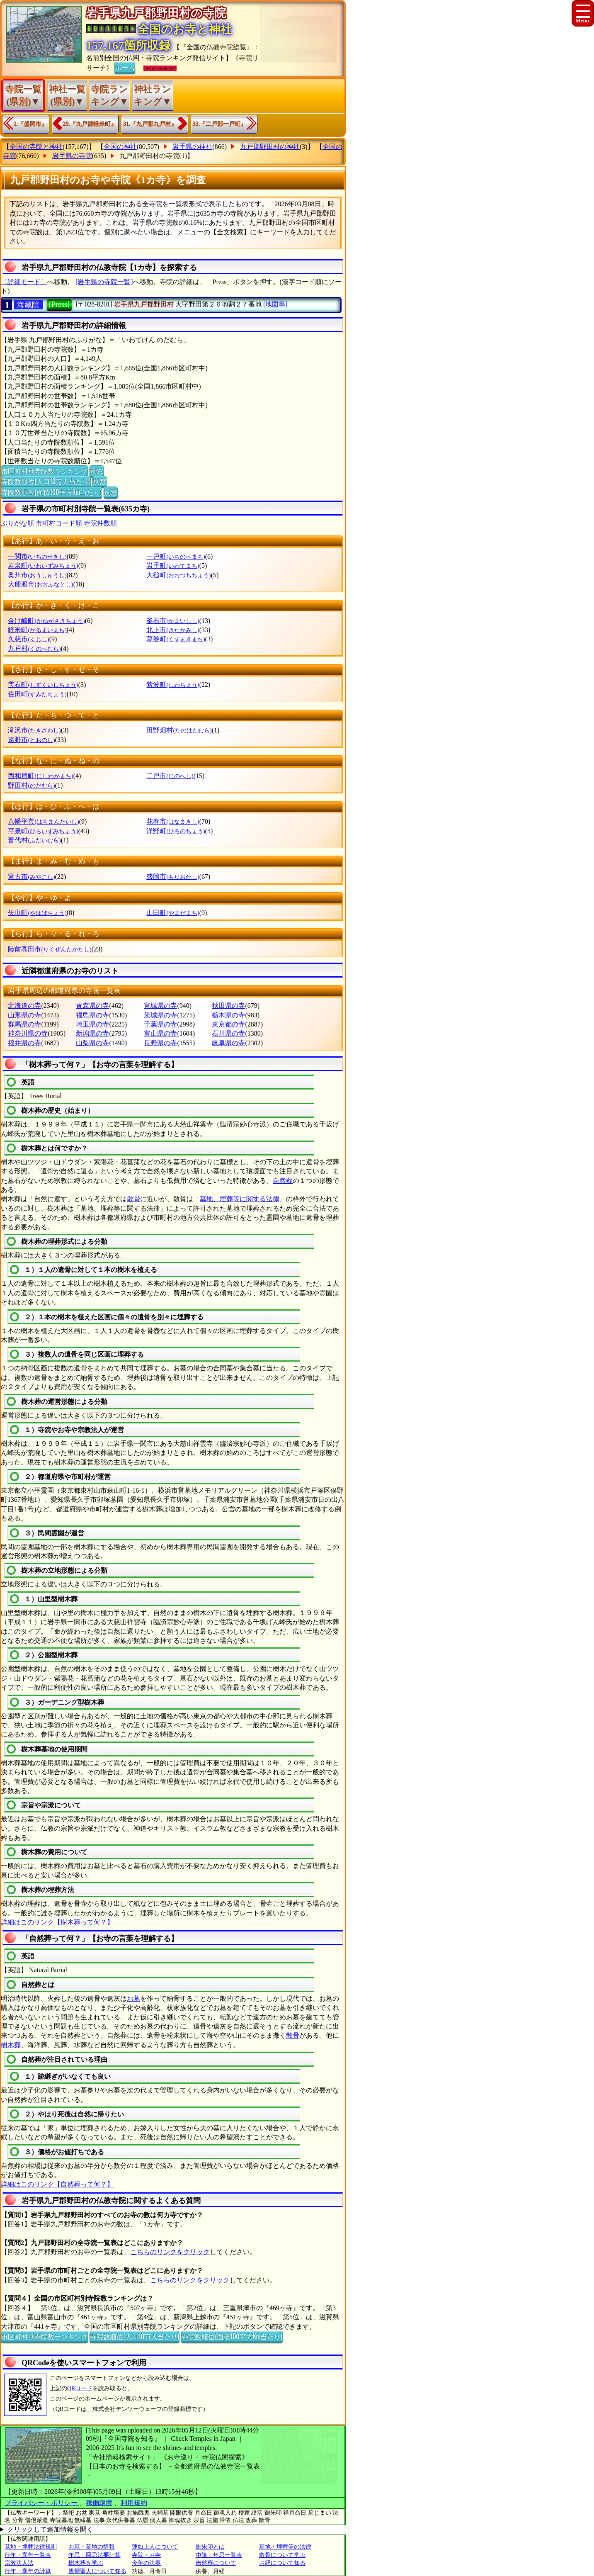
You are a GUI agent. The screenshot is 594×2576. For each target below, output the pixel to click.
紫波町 (172, 684)
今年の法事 (146, 2563)
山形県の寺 (24, 1015)
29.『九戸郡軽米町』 (90, 124)
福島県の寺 (92, 1015)
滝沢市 (34, 730)
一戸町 (175, 556)
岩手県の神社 (192, 146)
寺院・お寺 (146, 2555)
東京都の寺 (228, 1024)
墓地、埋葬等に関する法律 (239, 1198)
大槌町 (178, 575)
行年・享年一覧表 (28, 2555)
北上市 (172, 629)
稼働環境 (99, 2502)
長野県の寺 (160, 1042)
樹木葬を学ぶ (85, 2563)
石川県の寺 (228, 1033)
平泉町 (43, 830)
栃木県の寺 (228, 1015)
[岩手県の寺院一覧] (104, 281)
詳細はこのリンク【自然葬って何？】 (57, 2184)
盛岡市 (172, 876)
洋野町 (175, 830)
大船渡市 (40, 584)
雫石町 (43, 684)
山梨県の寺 (92, 1042)
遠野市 (31, 739)
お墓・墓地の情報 (91, 2547)
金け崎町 (46, 620)
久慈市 (28, 638)
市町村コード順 (59, 523)
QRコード (79, 2388)
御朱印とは (210, 2547)
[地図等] (275, 304)
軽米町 (37, 629)
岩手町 (172, 565)
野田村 (31, 785)
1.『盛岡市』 (30, 124)
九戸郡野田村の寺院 (149, 155)
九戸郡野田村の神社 (270, 146)
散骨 (133, 1198)
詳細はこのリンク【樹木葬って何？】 (57, 1922)
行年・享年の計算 (28, 2571)
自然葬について (216, 2563)
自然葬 (283, 1180)
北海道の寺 (24, 1005)
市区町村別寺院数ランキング (44, 471)
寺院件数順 (100, 523)
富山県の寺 (160, 1033)
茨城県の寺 (160, 1015)
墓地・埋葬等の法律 (285, 2547)
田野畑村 (178, 730)
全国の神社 (120, 146)
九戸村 (34, 648)
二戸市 (169, 775)
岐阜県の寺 (228, 1042)
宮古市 (31, 876)
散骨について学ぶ (282, 2555)
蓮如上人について (155, 2547)
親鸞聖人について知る (97, 2571)
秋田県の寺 (228, 1005)
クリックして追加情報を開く (50, 2529)
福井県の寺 (24, 1042)
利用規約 (134, 2502)
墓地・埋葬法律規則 (31, 2547)
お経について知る (282, 2563)
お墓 (133, 1998)
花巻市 (172, 821)
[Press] (59, 304)
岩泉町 (43, 565)
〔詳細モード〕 (24, 281)
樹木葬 (11, 2044)
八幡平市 (43, 821)
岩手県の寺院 (72, 155)
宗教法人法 (19, 2563)
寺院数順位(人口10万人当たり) (45, 481)
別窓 (96, 471)
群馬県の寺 (24, 1024)
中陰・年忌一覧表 (219, 2555)
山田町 (172, 912)
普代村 (34, 840)
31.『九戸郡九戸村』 (150, 124)
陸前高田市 (49, 949)
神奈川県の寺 (28, 1033)
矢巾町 (37, 912)
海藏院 (28, 305)
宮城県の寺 (160, 1005)
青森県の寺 (92, 1005)
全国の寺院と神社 (36, 146)
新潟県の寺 (92, 1033)
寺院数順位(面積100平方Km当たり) (51, 492)
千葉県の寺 (160, 1024)
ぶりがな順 (17, 523)
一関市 (37, 556)
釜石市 (172, 620)
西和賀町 (40, 775)
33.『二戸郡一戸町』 (220, 124)
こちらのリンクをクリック (170, 2251)
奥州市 (37, 575)
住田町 (37, 694)
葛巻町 (175, 638)
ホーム (125, 67)
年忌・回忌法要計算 (94, 2555)
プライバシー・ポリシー (42, 2502)
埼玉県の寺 (92, 1024)
